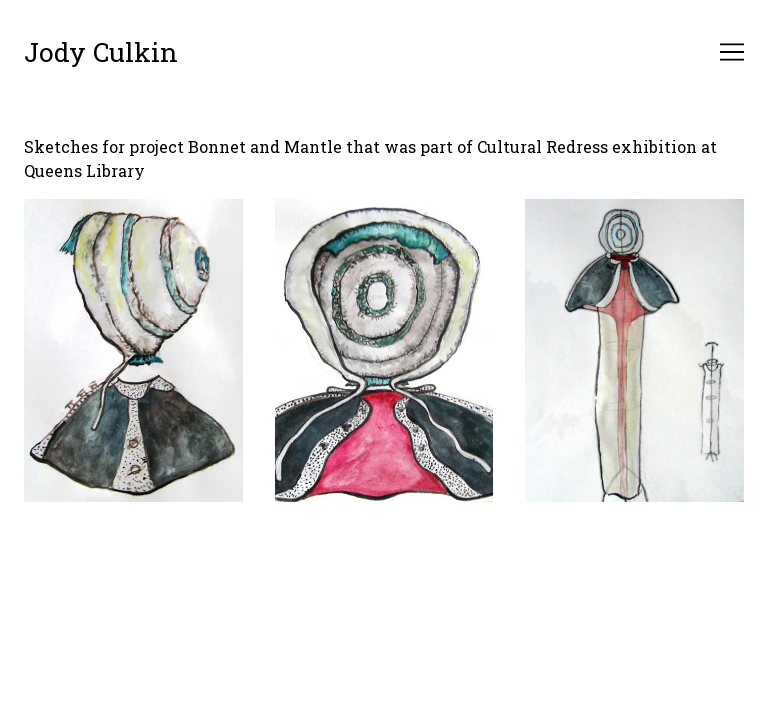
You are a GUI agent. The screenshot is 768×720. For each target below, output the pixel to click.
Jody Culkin (101, 51)
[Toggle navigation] (732, 52)
